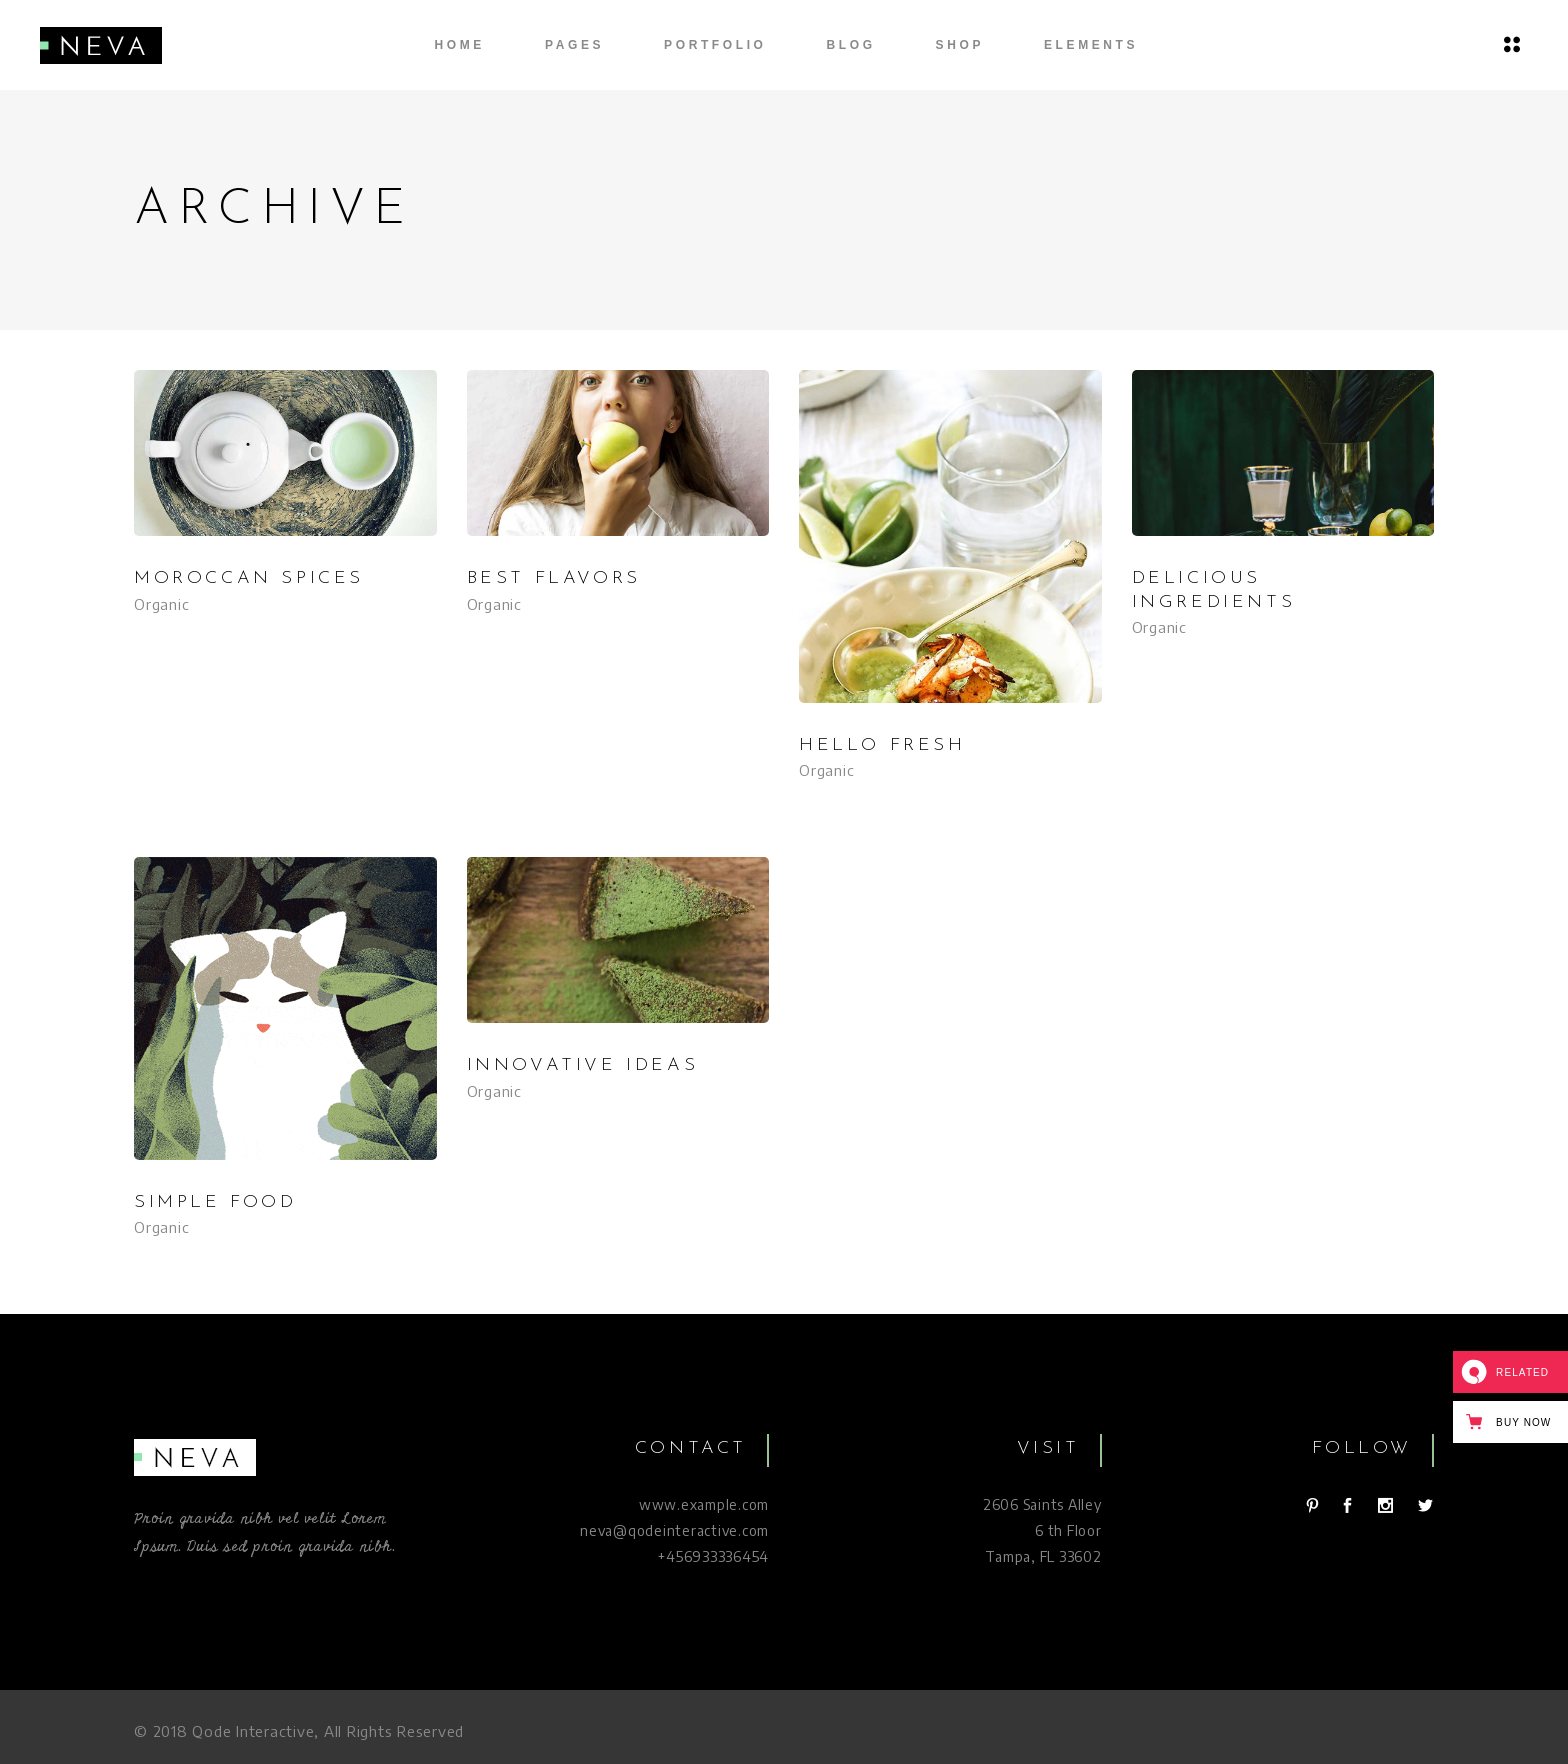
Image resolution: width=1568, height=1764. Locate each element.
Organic (161, 604)
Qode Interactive (253, 1731)
